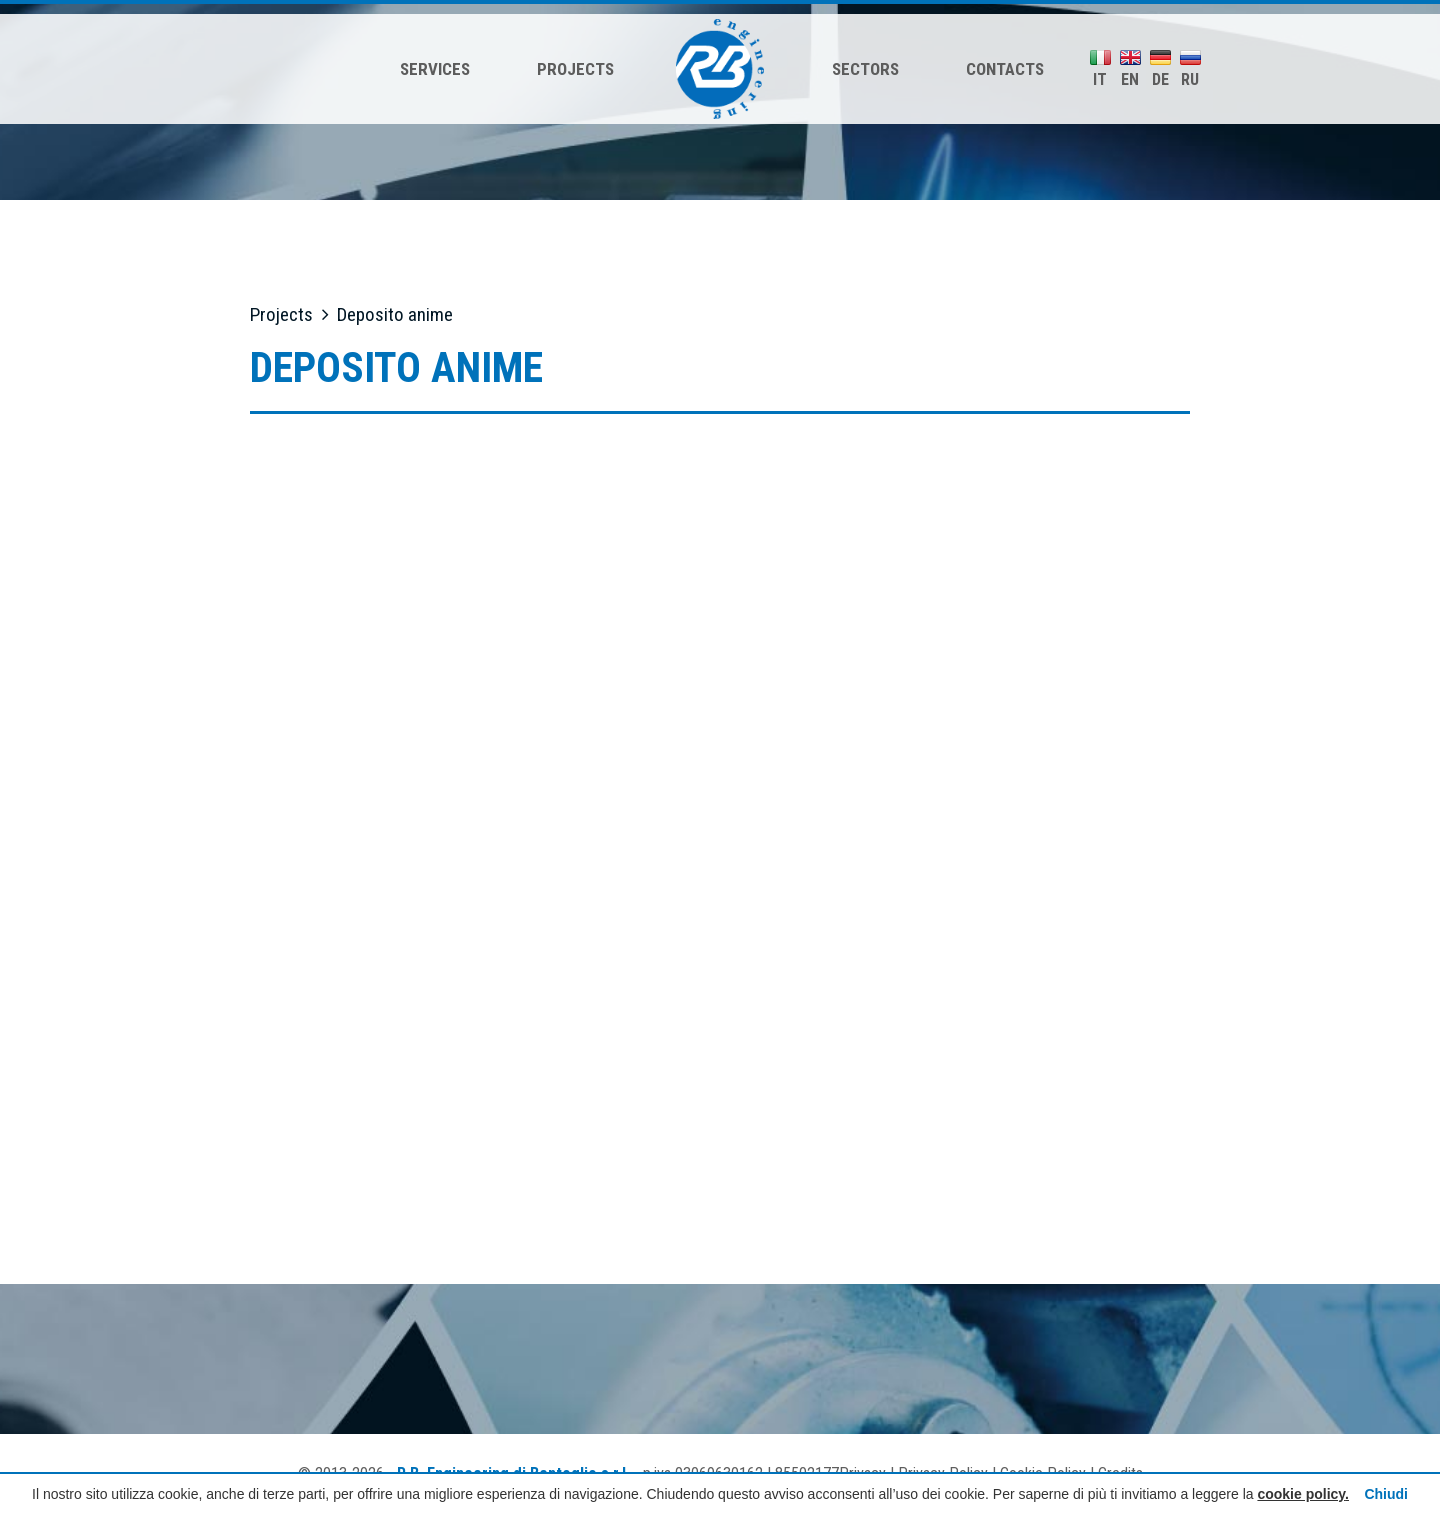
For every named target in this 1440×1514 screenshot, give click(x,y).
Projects (575, 69)
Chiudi (1386, 1494)
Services (435, 69)
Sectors (865, 69)
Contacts (1005, 69)
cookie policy (1301, 1494)
